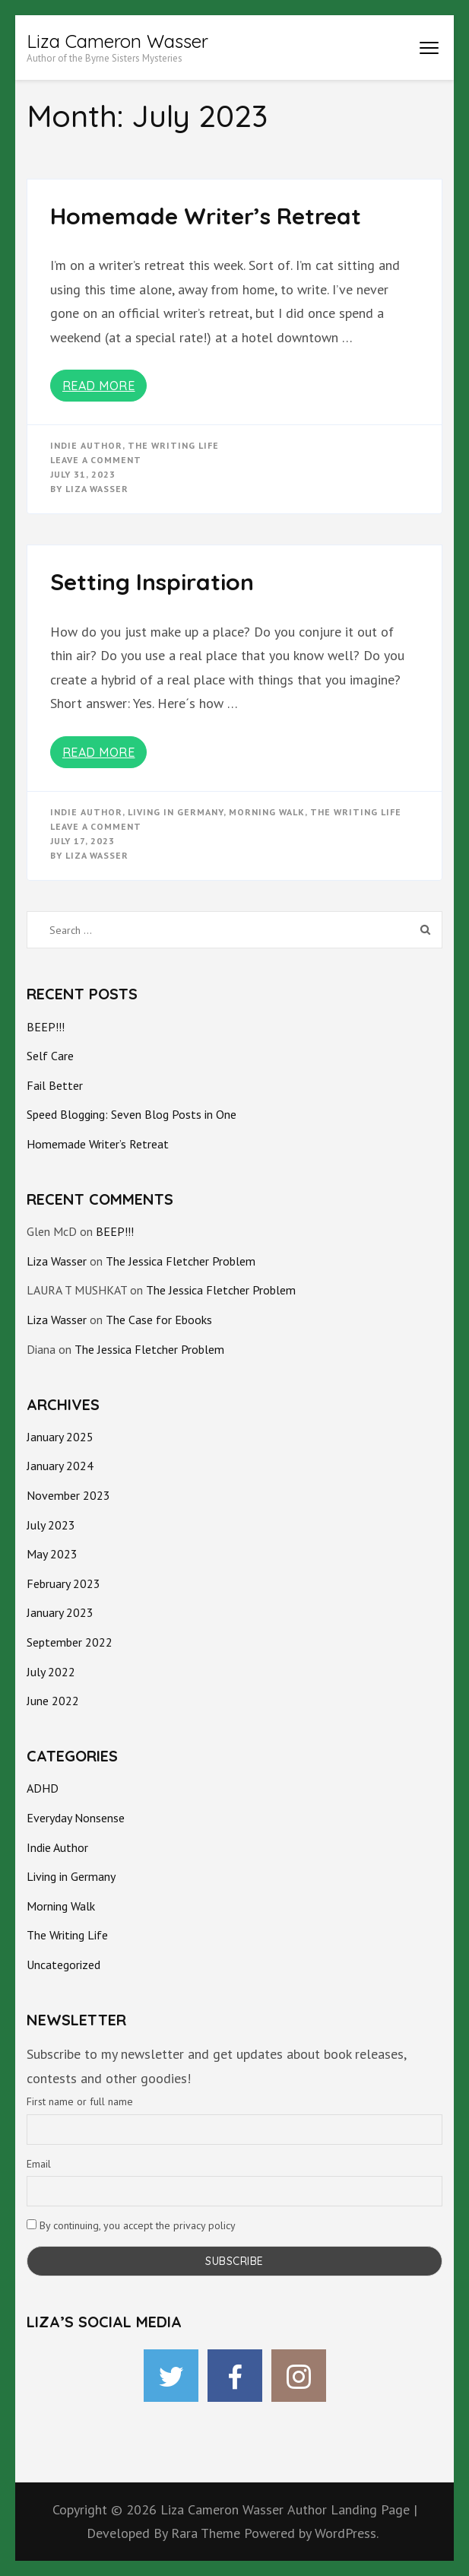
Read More (98, 385)
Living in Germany (175, 812)
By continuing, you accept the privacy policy (131, 2225)
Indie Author (86, 445)
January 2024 (60, 1465)
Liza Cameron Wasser (117, 41)
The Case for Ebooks (159, 1319)
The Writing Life (173, 445)
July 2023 (51, 1525)
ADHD (43, 1788)
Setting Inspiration (152, 581)
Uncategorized (63, 1964)
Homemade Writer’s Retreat (205, 216)
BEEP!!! (46, 1026)
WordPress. (347, 2533)
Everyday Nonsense (76, 1817)
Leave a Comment (95, 459)
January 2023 (60, 1612)
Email (39, 2164)
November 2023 (68, 1495)
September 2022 (69, 1642)
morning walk (267, 812)
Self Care (50, 1055)
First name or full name (80, 2101)
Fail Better (55, 1085)
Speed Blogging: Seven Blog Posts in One (131, 1114)
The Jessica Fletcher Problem (180, 1261)
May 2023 (52, 1553)
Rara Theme (207, 2533)
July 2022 (51, 1671)
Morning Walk (61, 1906)
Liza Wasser (96, 488)
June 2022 (53, 1700)
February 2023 (63, 1583)
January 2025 (60, 1436)
